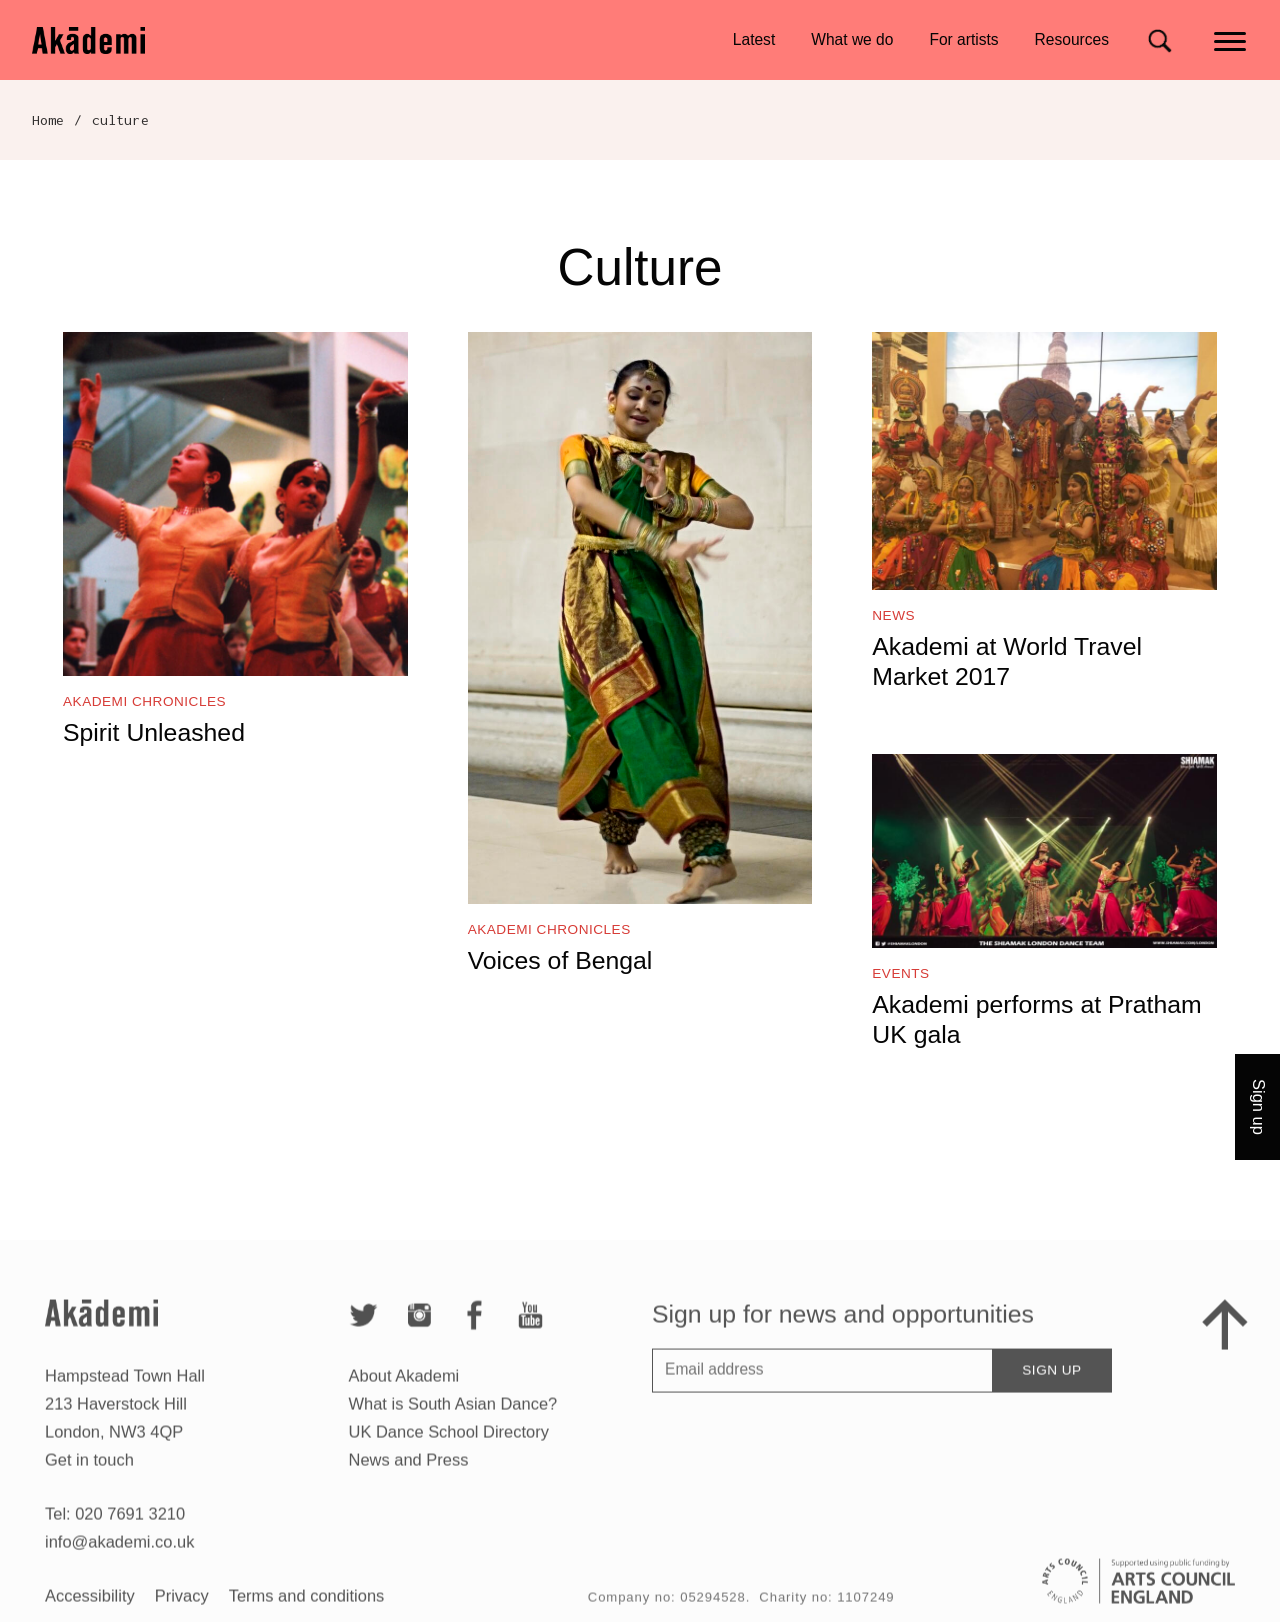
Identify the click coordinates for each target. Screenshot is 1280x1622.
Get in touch (89, 1479)
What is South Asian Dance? (453, 1423)
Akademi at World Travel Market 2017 (1007, 661)
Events (900, 973)
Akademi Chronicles (144, 701)
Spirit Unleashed (154, 732)
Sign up (1051, 1389)
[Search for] (1159, 40)
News (893, 615)
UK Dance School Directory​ (449, 1451)
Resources (1072, 39)
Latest (754, 39)
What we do (852, 39)
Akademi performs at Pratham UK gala (1036, 1019)
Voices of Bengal (560, 960)
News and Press (409, 1479)
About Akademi (404, 1395)
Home (48, 120)
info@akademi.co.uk (119, 1561)
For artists (963, 39)
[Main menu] (1231, 39)
